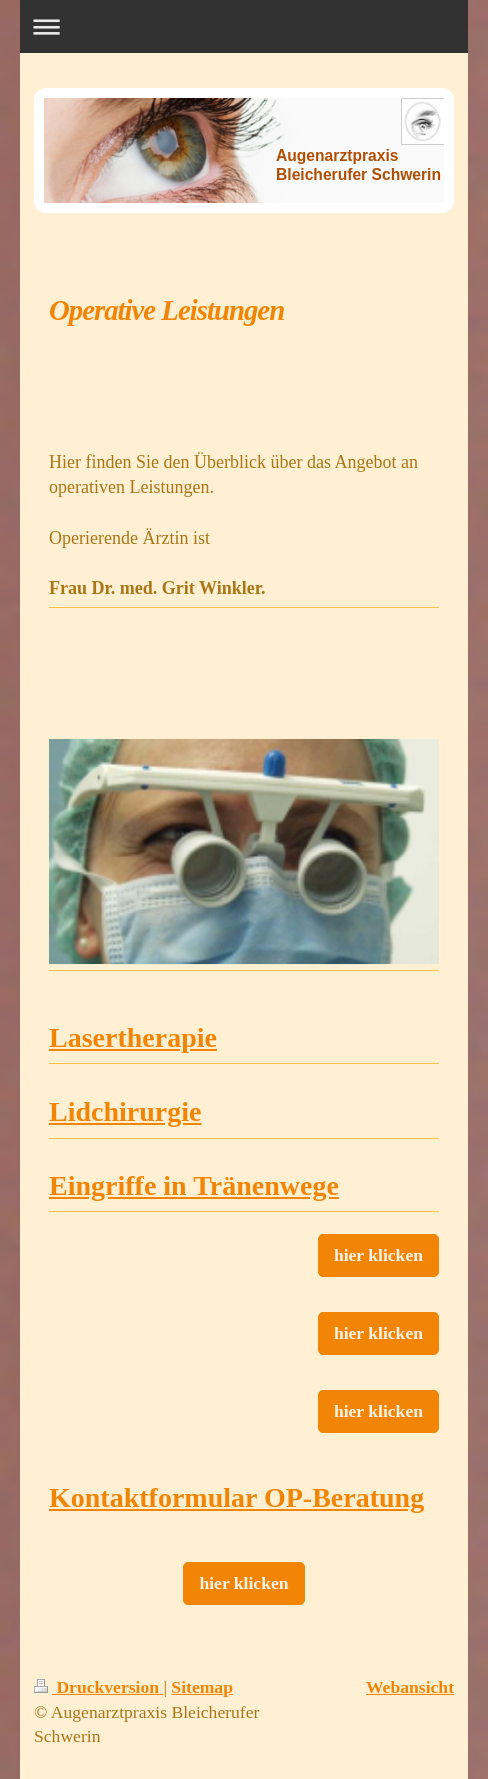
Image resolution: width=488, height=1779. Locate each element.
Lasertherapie (133, 1037)
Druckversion (98, 1687)
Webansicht (410, 1687)
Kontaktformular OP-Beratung (236, 1497)
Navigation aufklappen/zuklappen (244, 26)
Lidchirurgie (125, 1111)
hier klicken (378, 1255)
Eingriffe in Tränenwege (194, 1185)
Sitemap (202, 1687)
